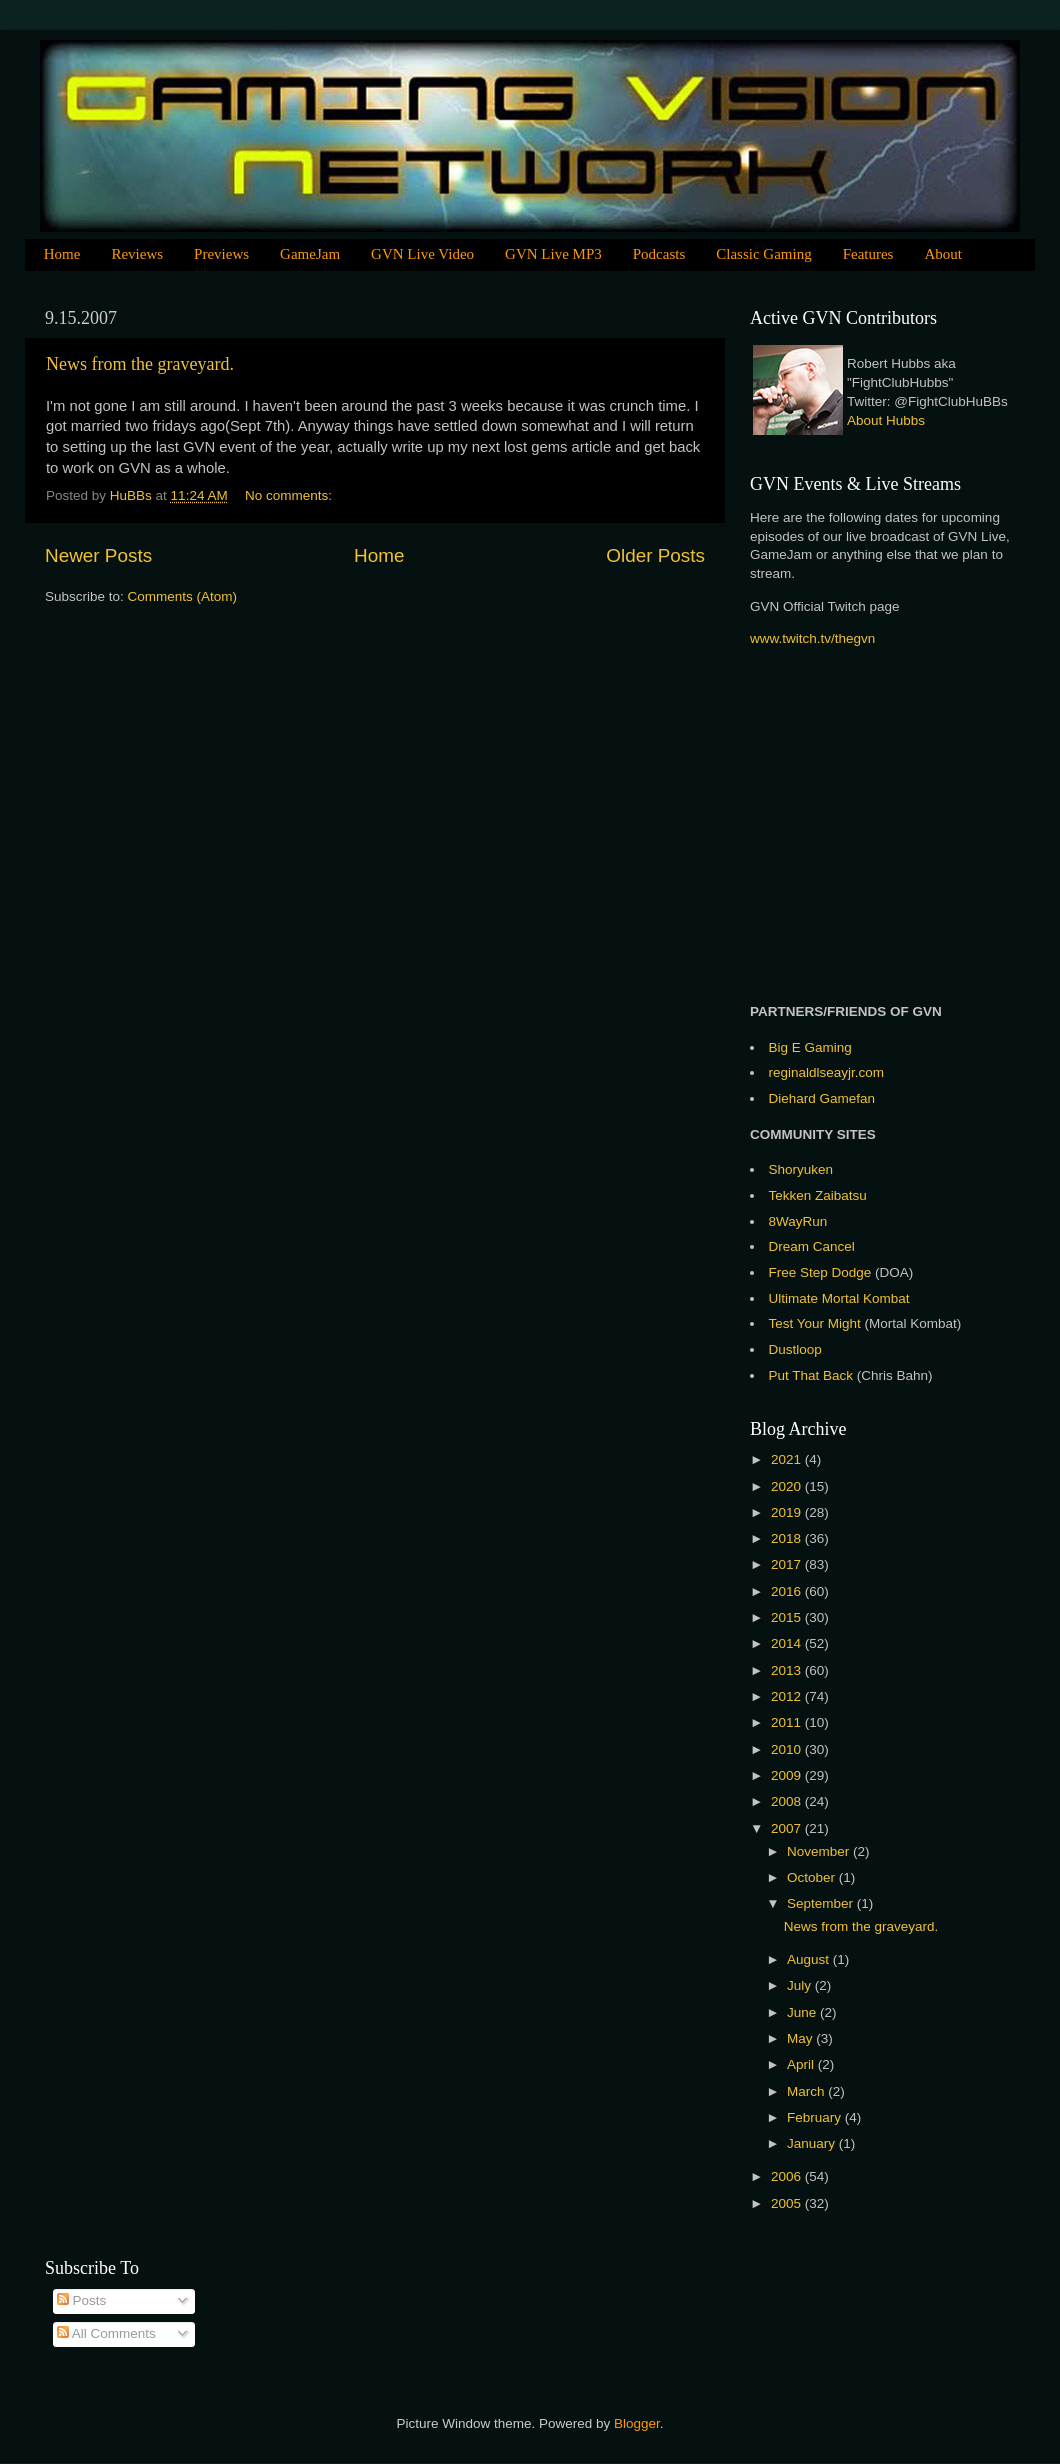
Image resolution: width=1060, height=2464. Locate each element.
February (816, 2117)
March (807, 2091)
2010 (788, 1749)
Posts (82, 2300)
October (813, 1877)
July (801, 1985)
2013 (788, 1670)
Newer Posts (98, 555)
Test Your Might (815, 1323)
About (943, 254)
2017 (788, 1564)
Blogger (637, 2423)
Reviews (137, 254)
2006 (788, 2176)
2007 (788, 1828)
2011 (788, 1722)
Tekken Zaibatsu (818, 1195)
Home (62, 254)
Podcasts (659, 254)
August (810, 1959)
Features (868, 254)
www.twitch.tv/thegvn (812, 638)
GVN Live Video (422, 254)
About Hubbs (886, 420)
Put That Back (813, 1375)
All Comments (106, 2333)
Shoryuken (801, 1169)
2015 (788, 1617)
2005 (788, 2203)
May (801, 2038)
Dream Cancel (812, 1246)
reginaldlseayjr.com (827, 1072)
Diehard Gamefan (822, 1098)
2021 (788, 1459)
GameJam (310, 254)
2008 (788, 1801)
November (820, 1851)
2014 (788, 1643)
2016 (788, 1591)
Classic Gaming (763, 254)
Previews (221, 254)
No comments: (290, 495)
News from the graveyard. (140, 364)
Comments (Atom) (183, 596)
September (822, 1903)
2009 (788, 1775)
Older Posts (655, 555)
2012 (788, 1696)
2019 (788, 1512)
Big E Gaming (810, 1047)
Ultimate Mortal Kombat (839, 1298)
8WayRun (798, 1221)
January (813, 2143)
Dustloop (795, 1349)
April (802, 2064)
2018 (788, 1538)
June (803, 2012)
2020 (788, 1486)
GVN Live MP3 (553, 254)
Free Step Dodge (820, 1272)
